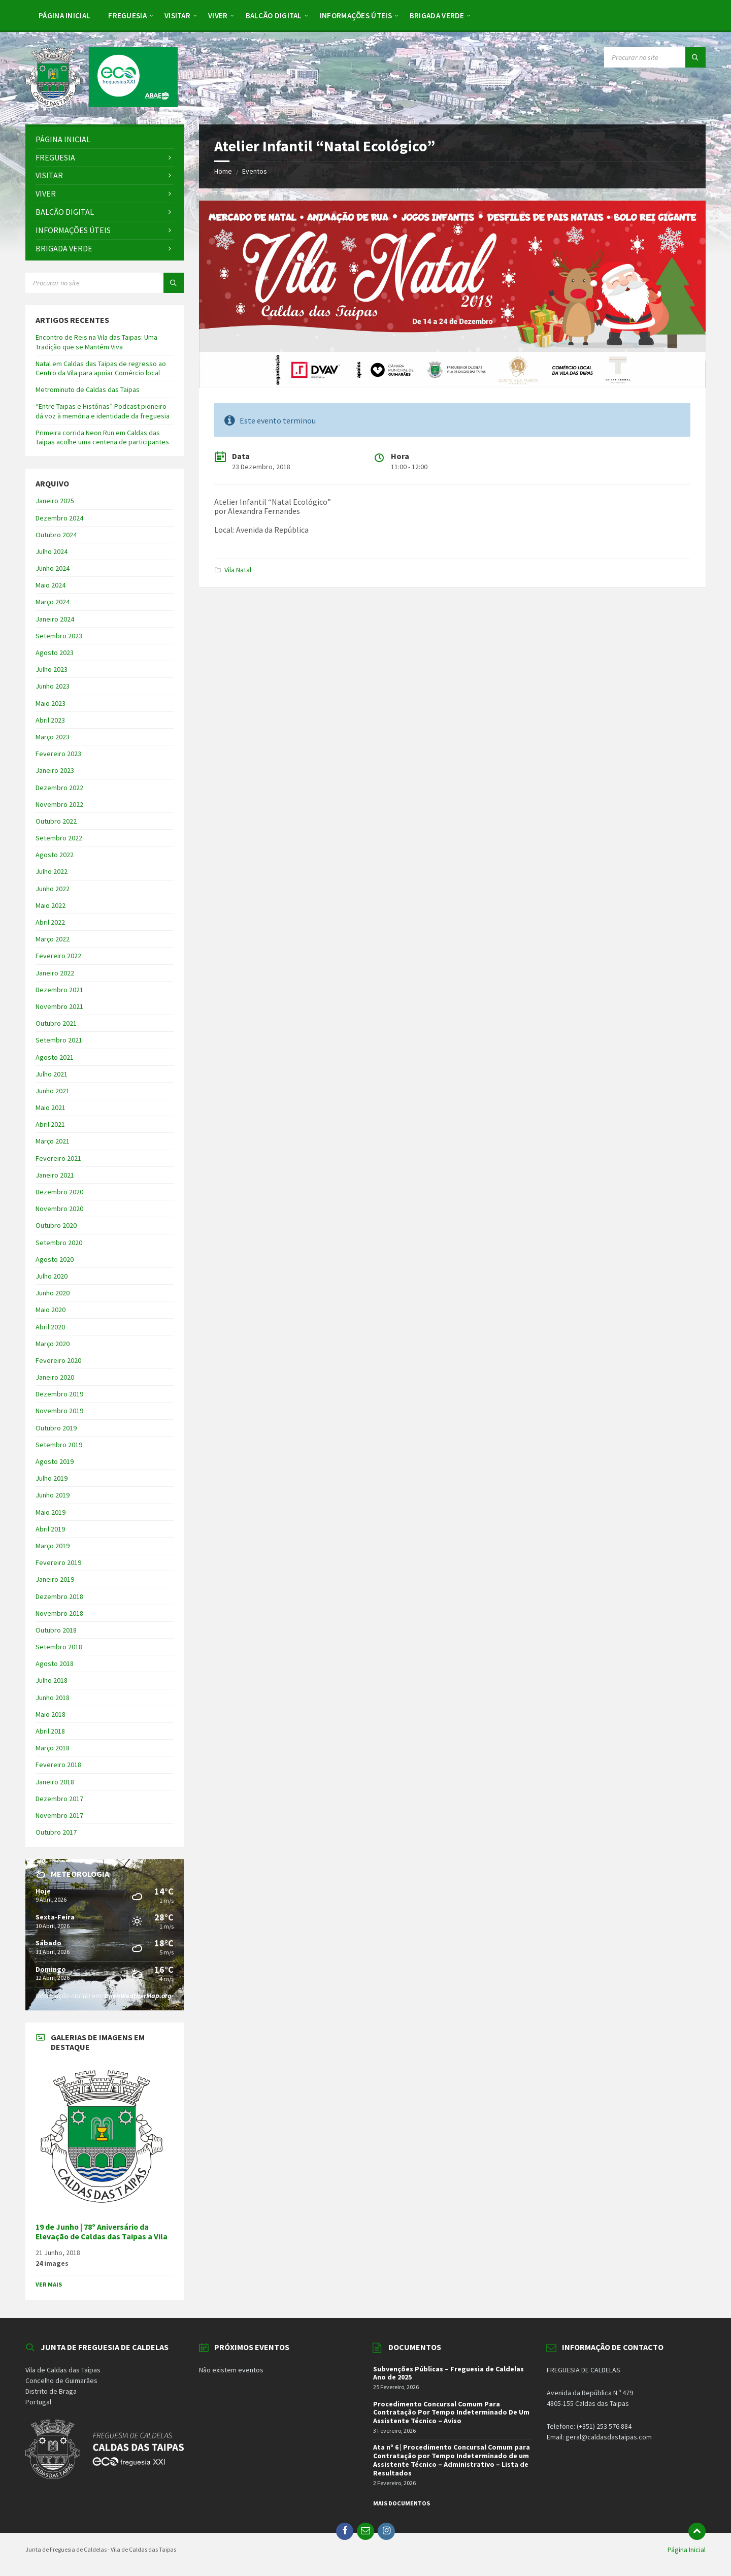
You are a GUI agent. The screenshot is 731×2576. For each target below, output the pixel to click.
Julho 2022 (52, 871)
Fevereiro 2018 (58, 1764)
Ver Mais (49, 2284)
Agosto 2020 (55, 1259)
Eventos (254, 171)
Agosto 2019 (55, 1461)
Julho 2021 (52, 1074)
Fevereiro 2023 (58, 753)
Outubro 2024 (56, 534)
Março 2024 (53, 601)
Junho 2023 (53, 686)
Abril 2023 (50, 720)
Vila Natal (237, 569)
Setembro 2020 (59, 1242)
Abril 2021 (50, 1124)
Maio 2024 (50, 585)
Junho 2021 (53, 1090)
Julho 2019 (52, 1478)
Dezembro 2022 (59, 787)
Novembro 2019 (59, 1410)
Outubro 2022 (56, 821)
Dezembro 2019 (59, 1393)
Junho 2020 (53, 1292)
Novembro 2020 (59, 1208)
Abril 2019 (50, 1529)
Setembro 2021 (59, 1040)
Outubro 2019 (56, 1427)
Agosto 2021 (55, 1057)
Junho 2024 (53, 568)
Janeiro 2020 (55, 1377)
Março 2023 (53, 736)
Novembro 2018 (59, 1613)
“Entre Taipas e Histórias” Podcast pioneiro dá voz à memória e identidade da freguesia (103, 411)
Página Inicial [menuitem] (687, 2549)
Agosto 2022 (55, 854)
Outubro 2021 (56, 1023)
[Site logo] (101, 104)
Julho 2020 (52, 1276)
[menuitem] (64, 15)
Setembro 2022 (59, 837)
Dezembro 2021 (59, 989)
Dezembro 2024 (59, 518)
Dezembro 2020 (59, 1191)
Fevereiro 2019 (58, 1562)
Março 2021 (53, 1141)
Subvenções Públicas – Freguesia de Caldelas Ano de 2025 (448, 2373)
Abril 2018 (50, 1731)
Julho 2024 (52, 551)
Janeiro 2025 (55, 500)
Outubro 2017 (56, 1832)
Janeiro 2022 (55, 972)
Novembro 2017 (59, 1815)
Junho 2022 (53, 888)
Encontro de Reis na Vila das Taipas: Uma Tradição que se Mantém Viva (96, 342)
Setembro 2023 (59, 635)
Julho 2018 (52, 1680)
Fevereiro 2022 (58, 955)
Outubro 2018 (56, 1630)
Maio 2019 (50, 1512)
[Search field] (655, 57)
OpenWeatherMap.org (138, 1995)
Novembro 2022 (59, 804)
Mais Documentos (401, 2503)
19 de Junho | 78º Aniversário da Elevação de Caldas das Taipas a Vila (102, 2231)
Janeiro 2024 (55, 619)
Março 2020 (53, 1343)
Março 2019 (53, 1545)
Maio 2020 (50, 1309)
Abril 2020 (50, 1326)
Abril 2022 (50, 922)
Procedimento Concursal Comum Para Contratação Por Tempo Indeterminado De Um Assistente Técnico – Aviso (451, 2412)
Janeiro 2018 (55, 1781)
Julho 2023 (52, 669)
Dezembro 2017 (59, 1798)
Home (223, 171)
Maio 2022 (50, 905)
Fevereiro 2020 (58, 1360)
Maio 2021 (50, 1107)
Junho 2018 (53, 1697)
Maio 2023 (50, 703)
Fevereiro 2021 (58, 1158)
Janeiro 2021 (55, 1175)
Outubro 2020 (56, 1225)
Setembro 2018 (59, 1646)
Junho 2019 (53, 1494)
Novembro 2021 (59, 1006)
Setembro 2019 (59, 1444)
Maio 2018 (50, 1714)
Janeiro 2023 (55, 770)
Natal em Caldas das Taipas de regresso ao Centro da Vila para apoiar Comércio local (101, 368)
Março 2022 (53, 938)
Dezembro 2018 (59, 1596)
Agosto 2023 (55, 652)
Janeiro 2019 (55, 1579)
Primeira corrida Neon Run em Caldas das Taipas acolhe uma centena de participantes (102, 437)
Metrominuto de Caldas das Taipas (88, 389)
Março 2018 (53, 1747)
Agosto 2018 (55, 1663)
